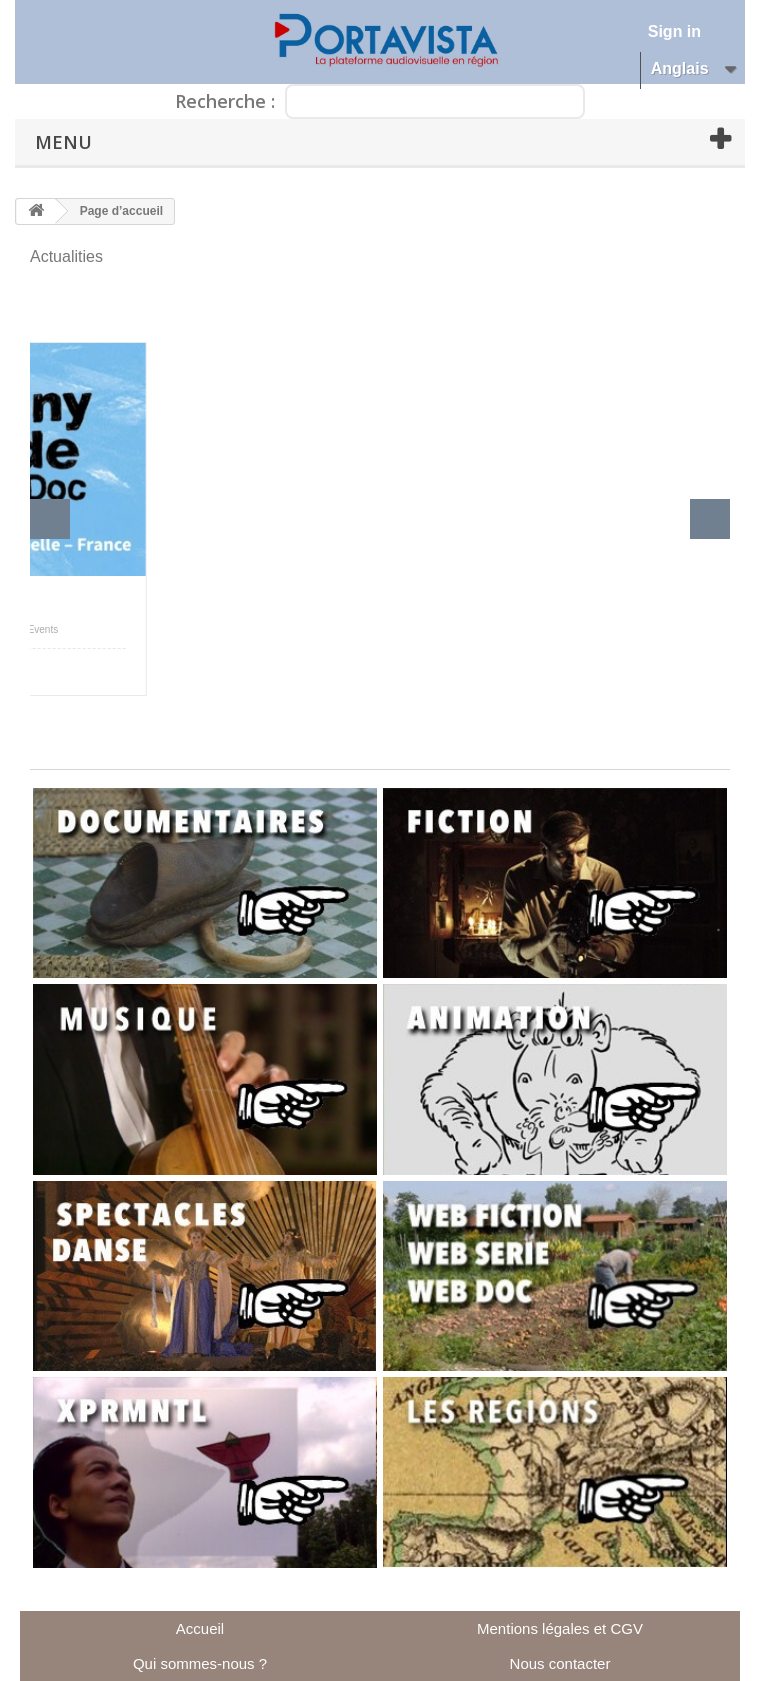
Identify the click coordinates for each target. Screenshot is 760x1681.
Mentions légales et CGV (560, 1628)
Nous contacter (560, 1663)
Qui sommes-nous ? (200, 1663)
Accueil (200, 1628)
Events (43, 629)
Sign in (674, 31)
